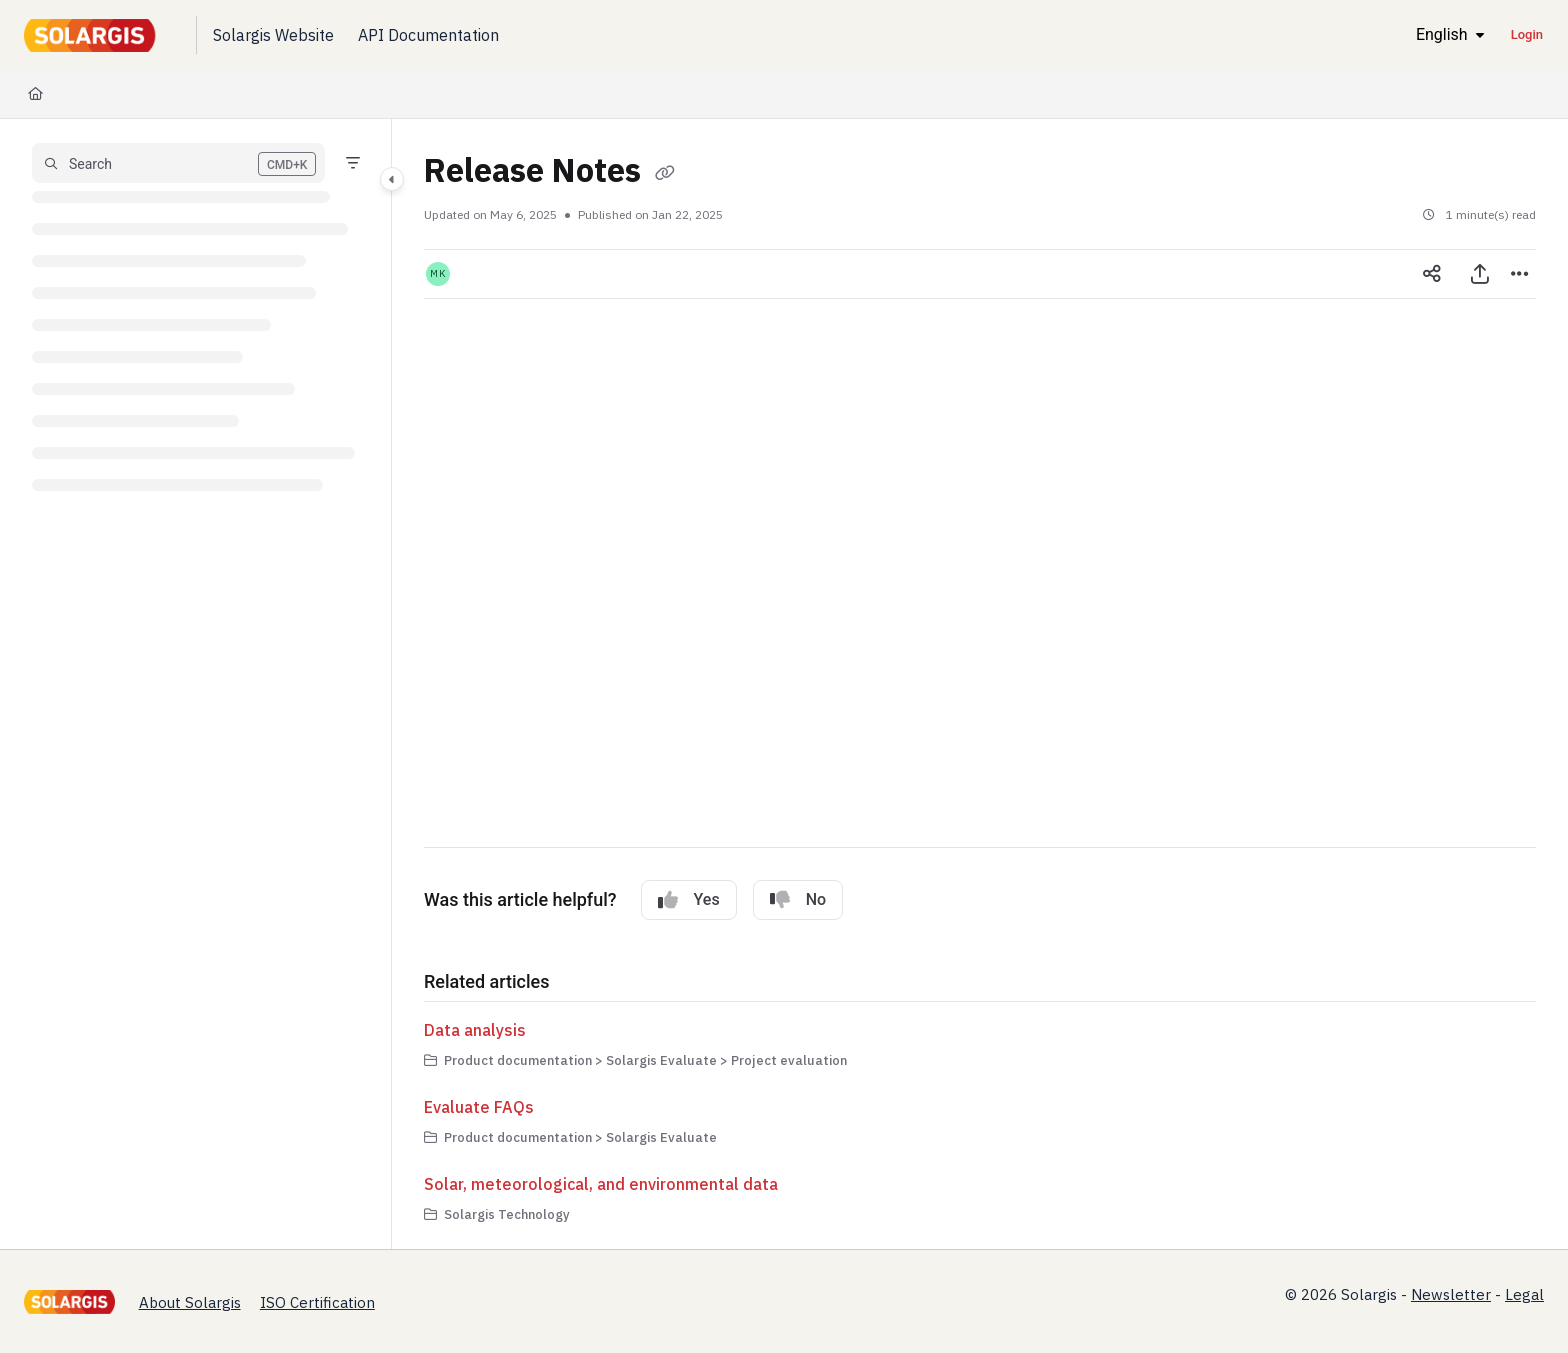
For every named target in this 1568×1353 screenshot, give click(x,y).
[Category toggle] (392, 179)
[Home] (35, 94)
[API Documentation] (428, 35)
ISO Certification (317, 1302)
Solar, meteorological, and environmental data (601, 1184)
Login (1527, 34)
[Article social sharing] (1432, 274)
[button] (178, 163)
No (798, 900)
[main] (980, 683)
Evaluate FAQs (479, 1107)
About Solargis (190, 1302)
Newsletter (1451, 1294)
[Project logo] (94, 35)
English (1425, 34)
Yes (689, 900)
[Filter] (353, 163)
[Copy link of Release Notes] (665, 174)
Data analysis (475, 1030)
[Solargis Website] (273, 35)
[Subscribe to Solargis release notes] (724, 573)
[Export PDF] (1480, 274)
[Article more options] (1520, 274)
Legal (1524, 1294)
